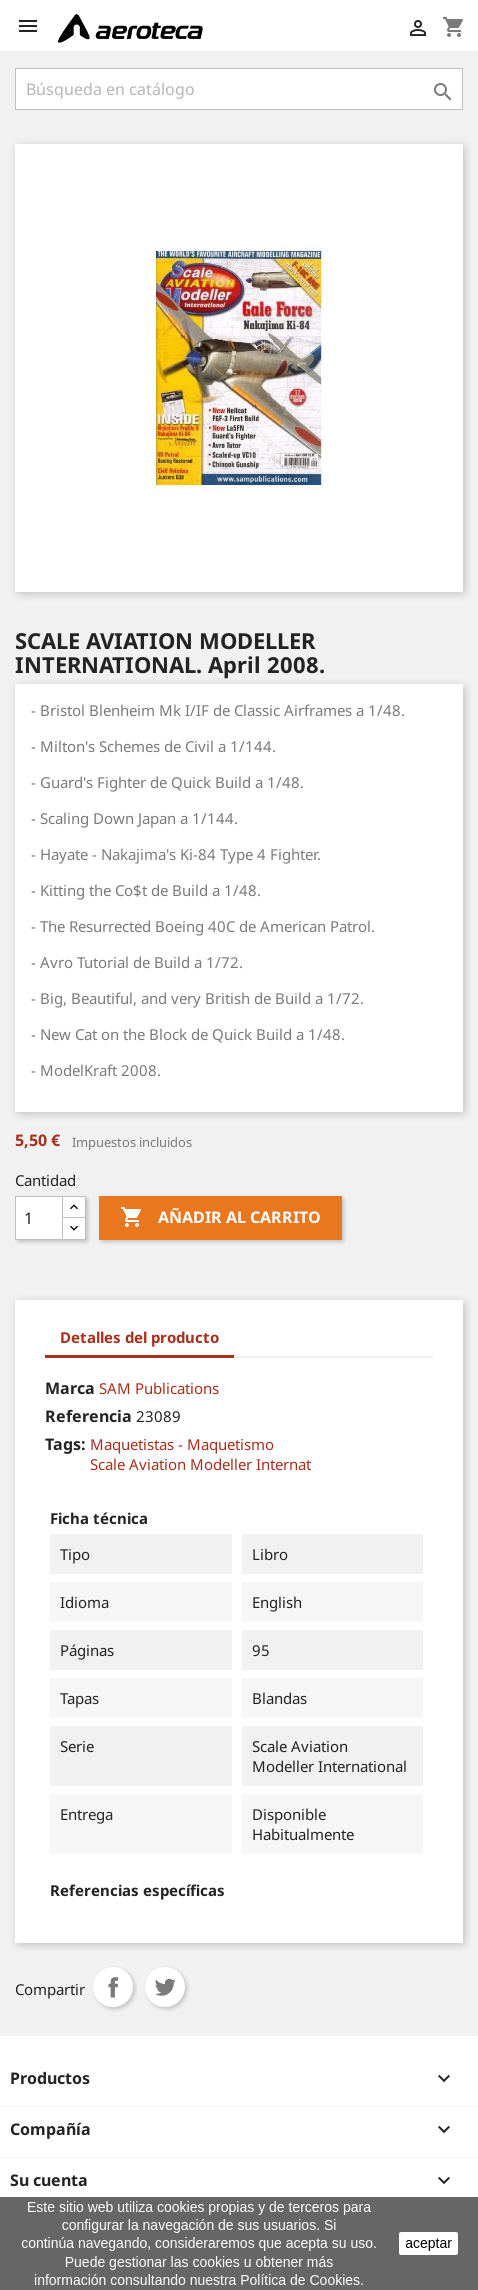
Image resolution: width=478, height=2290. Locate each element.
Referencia (88, 1416)
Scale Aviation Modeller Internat (200, 1464)
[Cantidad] (39, 1218)
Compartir (113, 1987)
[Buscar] (239, 89)
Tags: (65, 1444)
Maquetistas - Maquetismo (182, 1444)
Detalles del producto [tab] (139, 1337)
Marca (70, 1388)
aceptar (428, 2243)
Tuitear (165, 1987)
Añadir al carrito (220, 1218)
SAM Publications (159, 1388)
